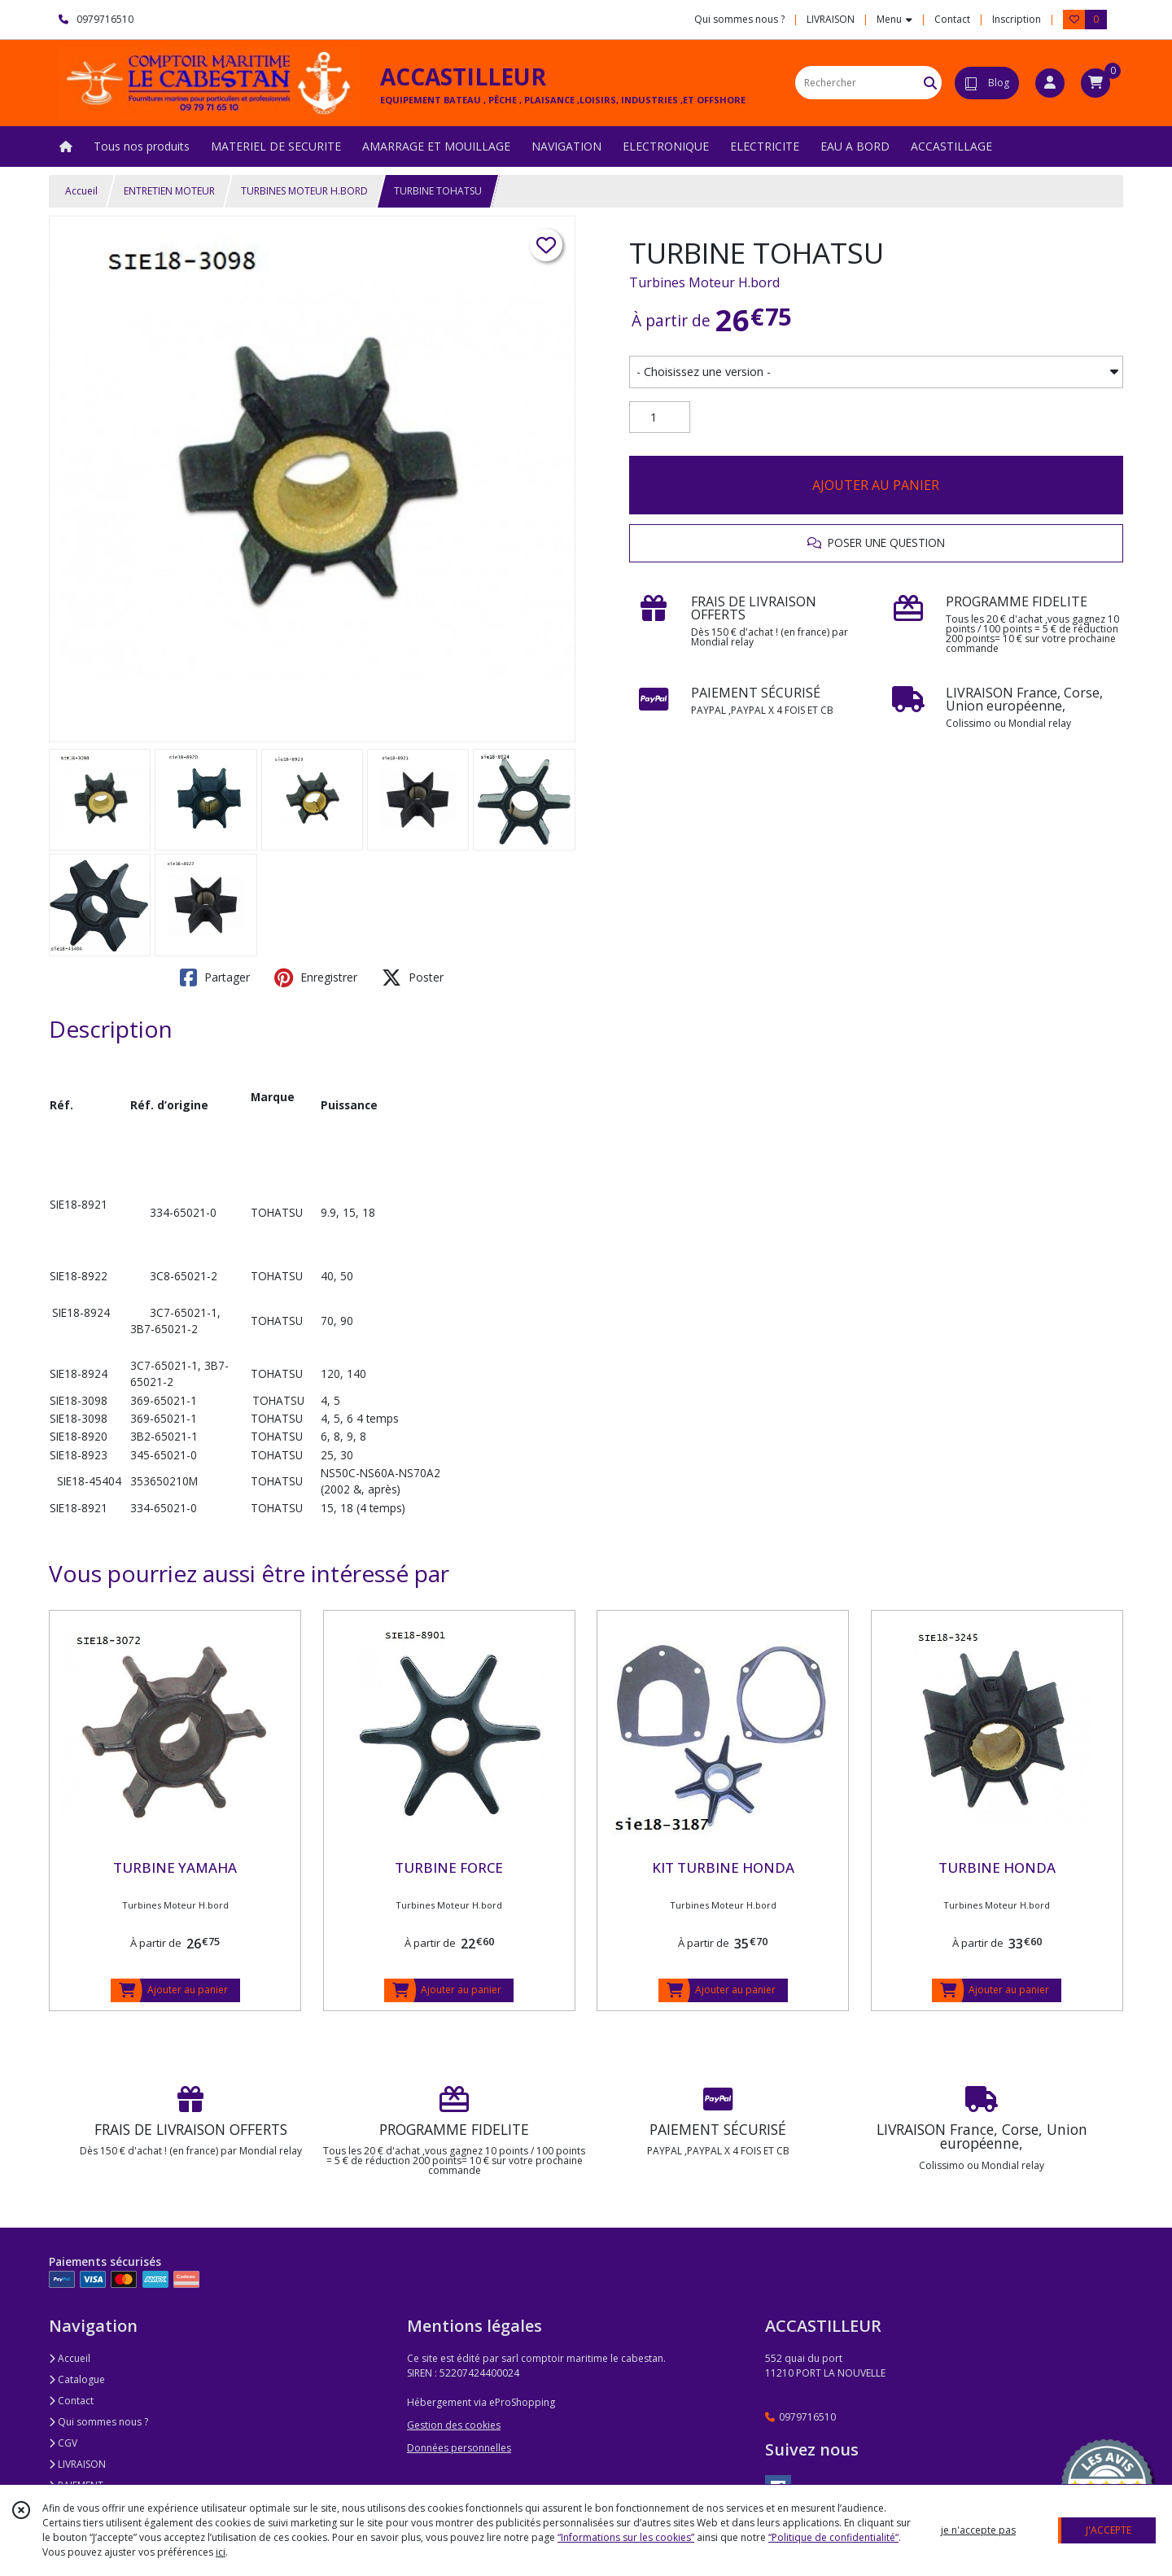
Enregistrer (315, 977)
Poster (413, 977)
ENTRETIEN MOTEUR (169, 191)
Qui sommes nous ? (98, 2422)
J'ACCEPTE (1108, 2530)
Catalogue (77, 2379)
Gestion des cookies (454, 2425)
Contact (952, 19)
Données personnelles (459, 2448)
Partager (215, 977)
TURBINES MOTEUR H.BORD (304, 191)
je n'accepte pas (978, 2530)
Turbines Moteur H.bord (704, 282)
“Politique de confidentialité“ (833, 2537)
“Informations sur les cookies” (626, 2537)
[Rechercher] (930, 82)
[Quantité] (659, 417)
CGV (63, 2443)
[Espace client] (1050, 83)
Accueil (81, 191)
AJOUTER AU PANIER (875, 485)
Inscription (1016, 19)
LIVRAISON (77, 2464)
